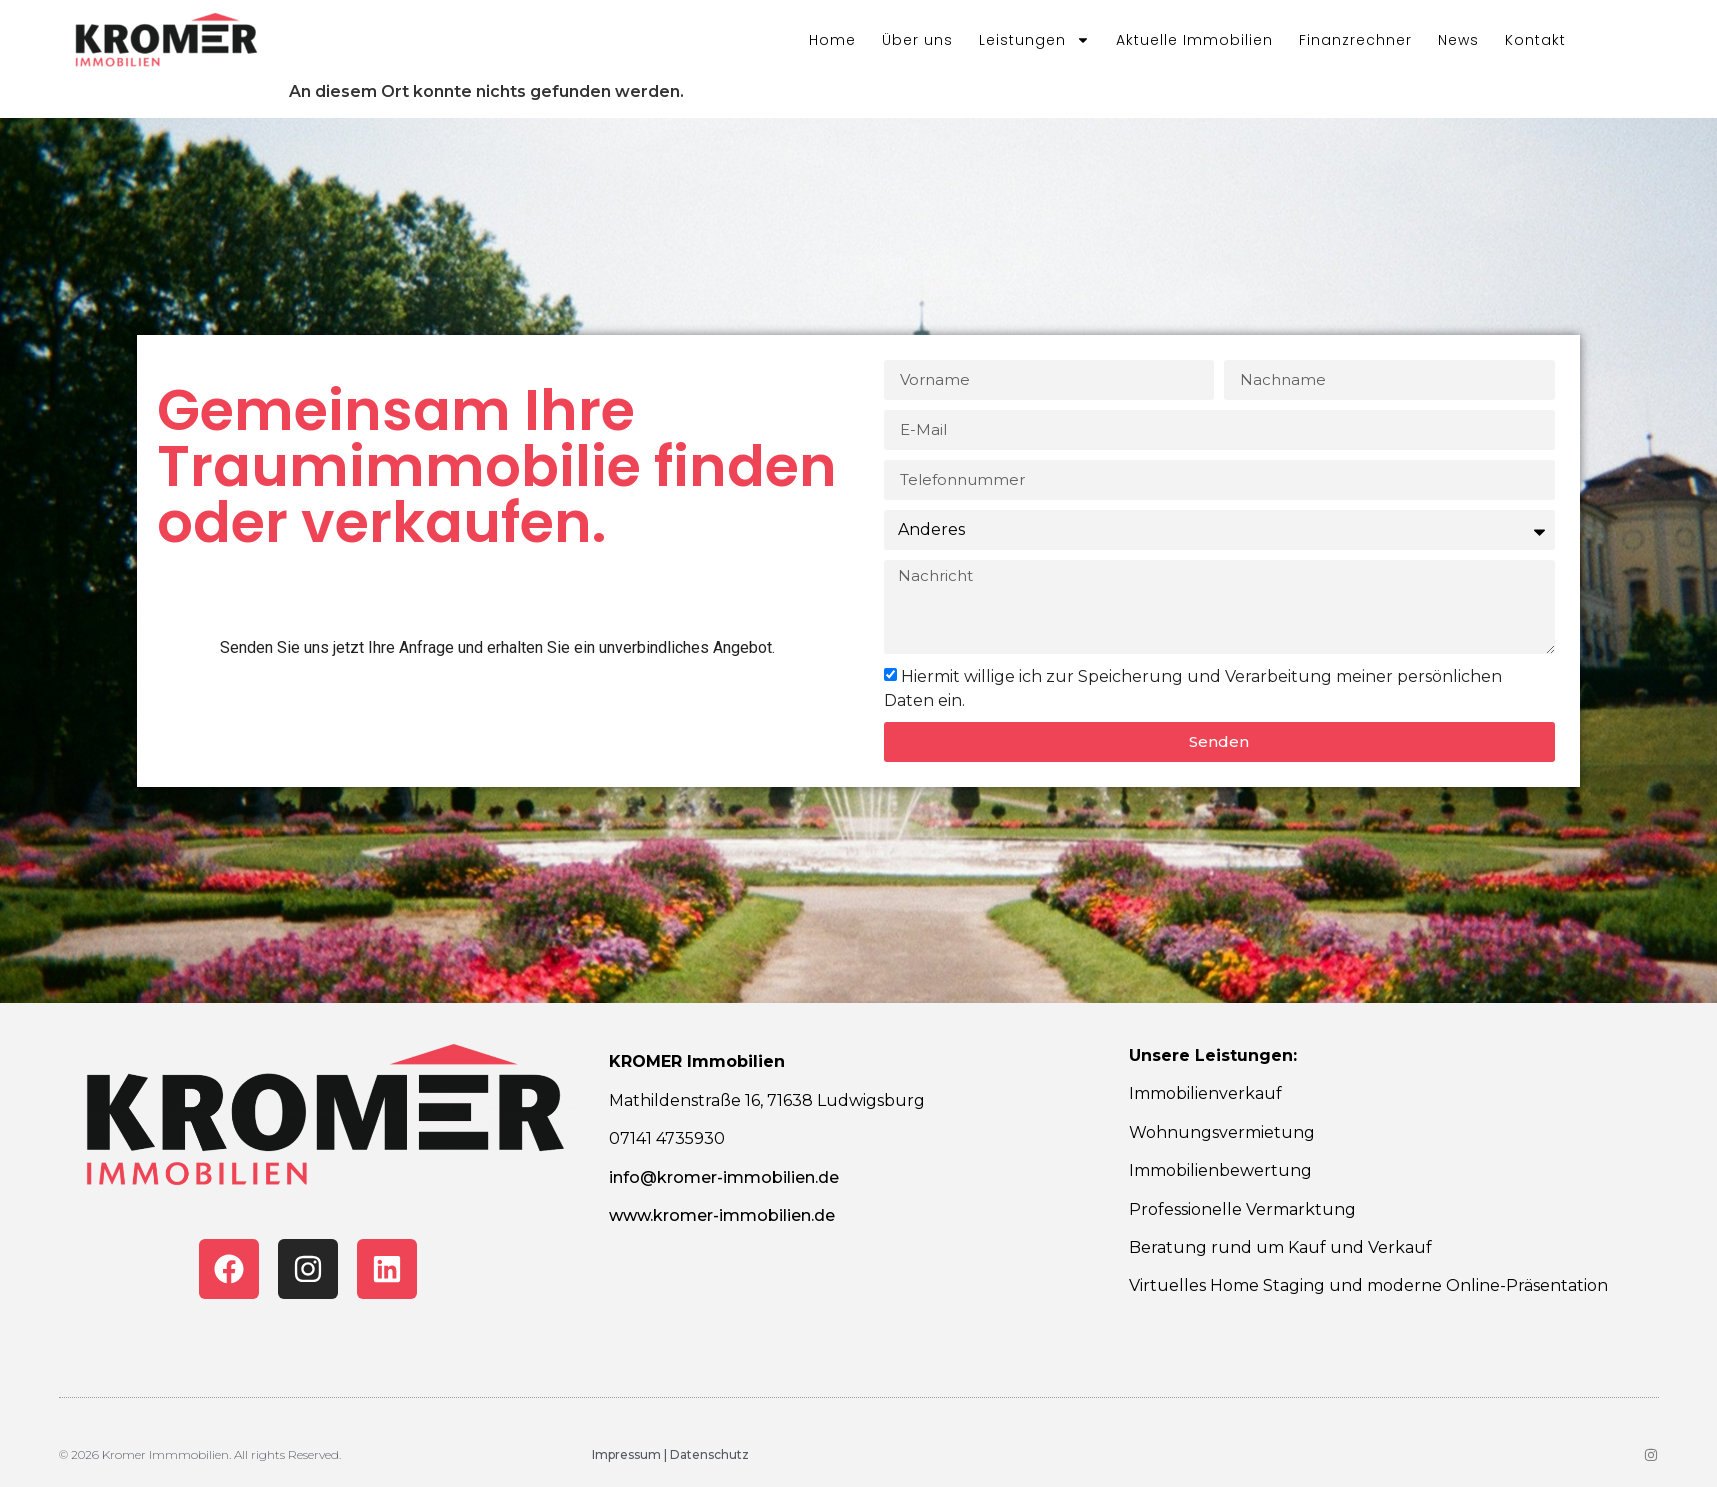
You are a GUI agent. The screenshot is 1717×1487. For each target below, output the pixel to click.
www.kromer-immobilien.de (722, 1215)
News (1458, 40)
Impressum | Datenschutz (670, 1454)
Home (832, 40)
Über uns (917, 40)
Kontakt (1535, 40)
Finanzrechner (1355, 40)
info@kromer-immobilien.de (724, 1177)
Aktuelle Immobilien (1194, 40)
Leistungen (1034, 40)
